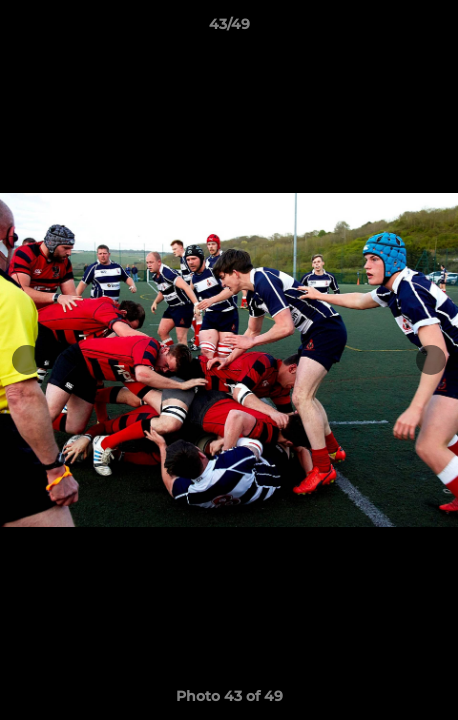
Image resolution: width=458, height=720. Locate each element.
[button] (434, 29)
